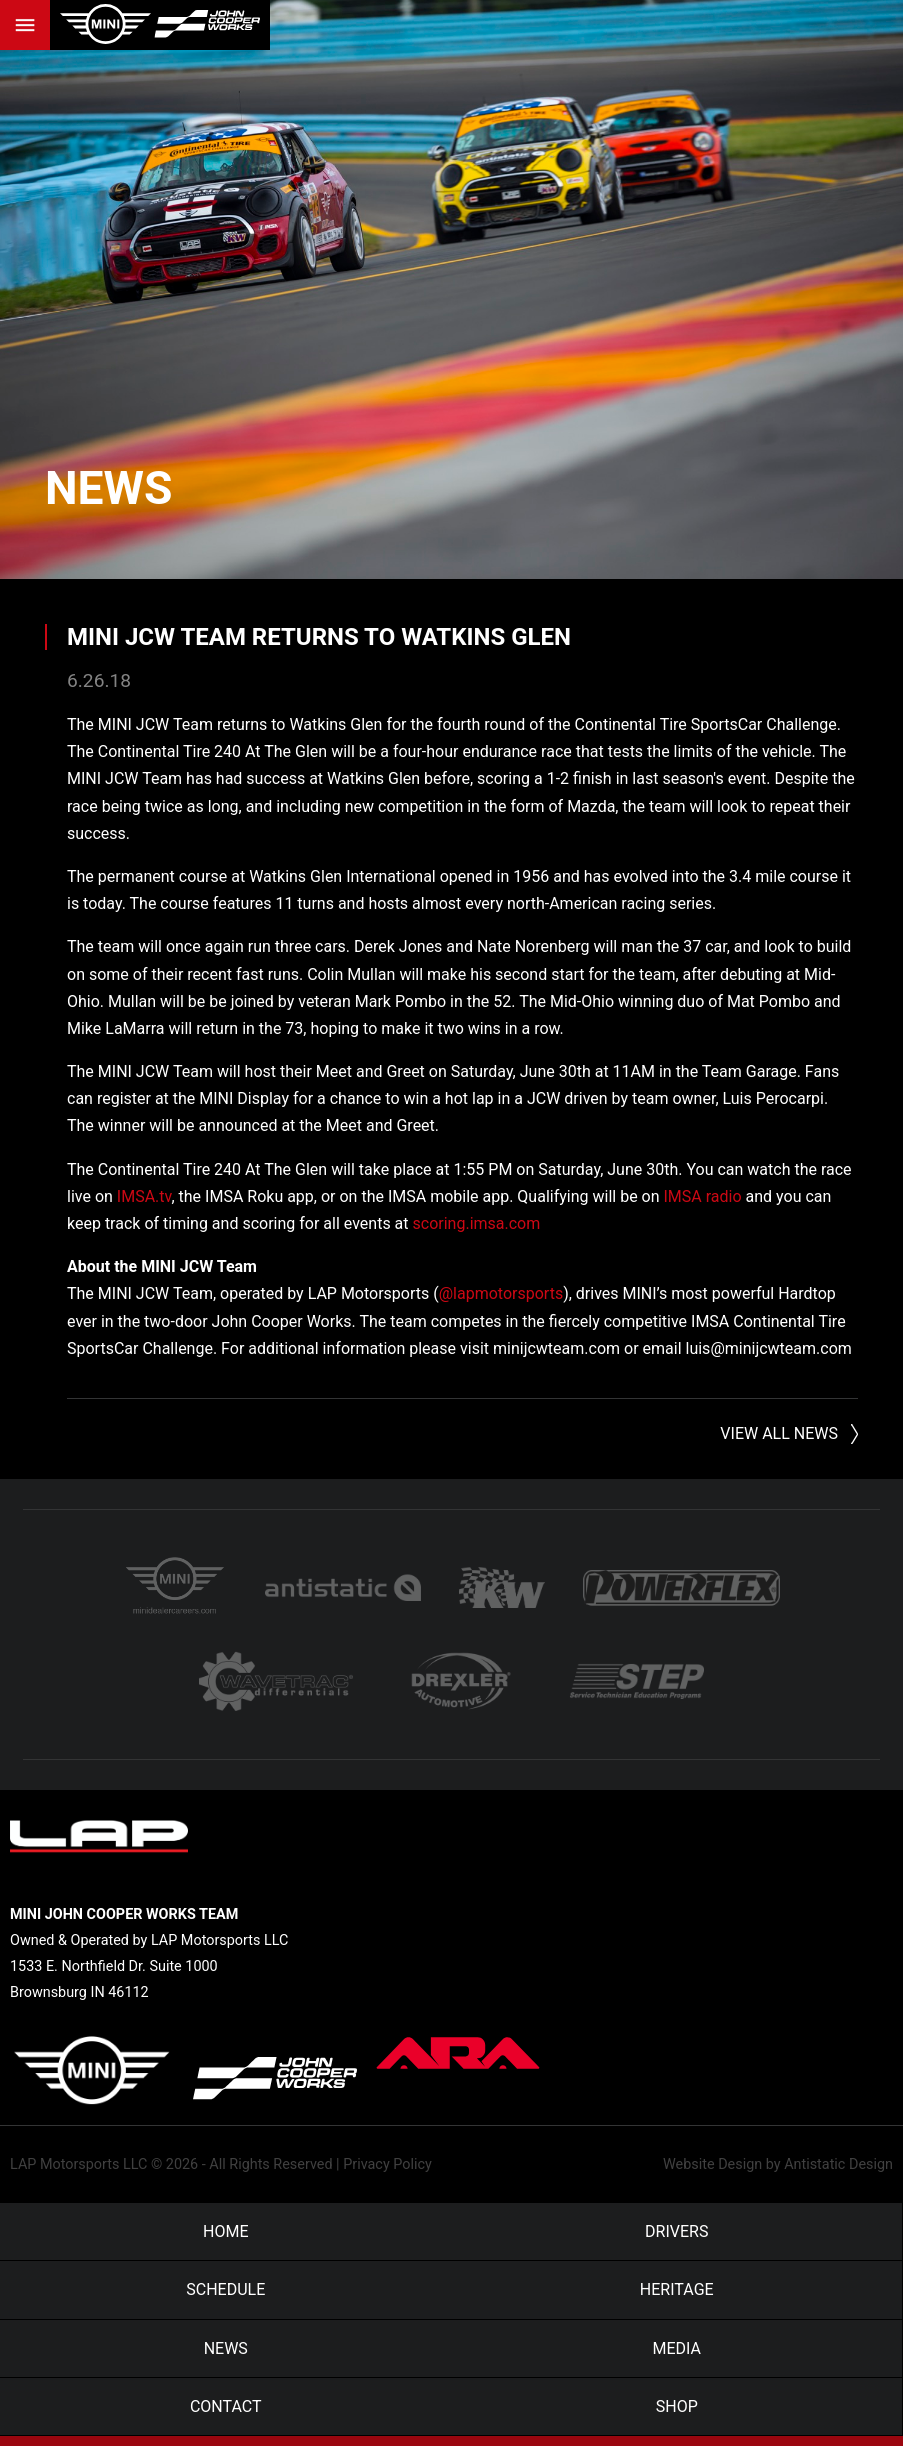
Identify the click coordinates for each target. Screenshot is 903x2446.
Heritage (677, 2299)
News (111, 487)
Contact (226, 2416)
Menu (25, 25)
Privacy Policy (387, 2174)
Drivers (676, 2241)
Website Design (712, 2174)
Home (225, 2241)
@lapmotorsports (501, 1293)
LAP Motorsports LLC (78, 2174)
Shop (677, 2416)
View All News (779, 1433)
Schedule (225, 2299)
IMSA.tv (144, 1196)
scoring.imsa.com (477, 1223)
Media (677, 2357)
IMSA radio (703, 1196)
